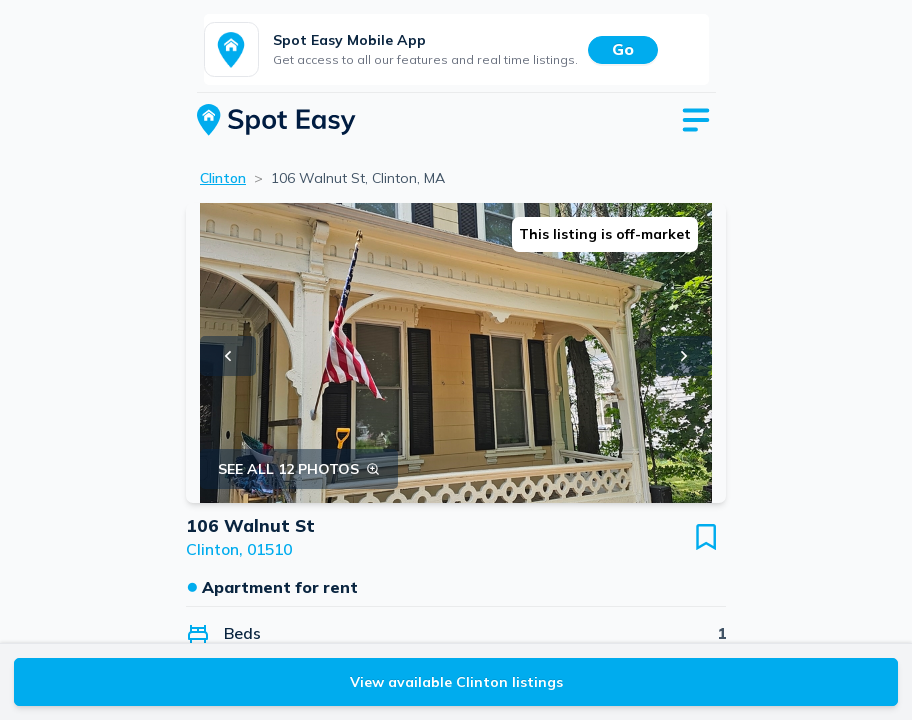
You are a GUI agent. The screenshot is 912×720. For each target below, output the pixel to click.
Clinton (223, 178)
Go (623, 49)
